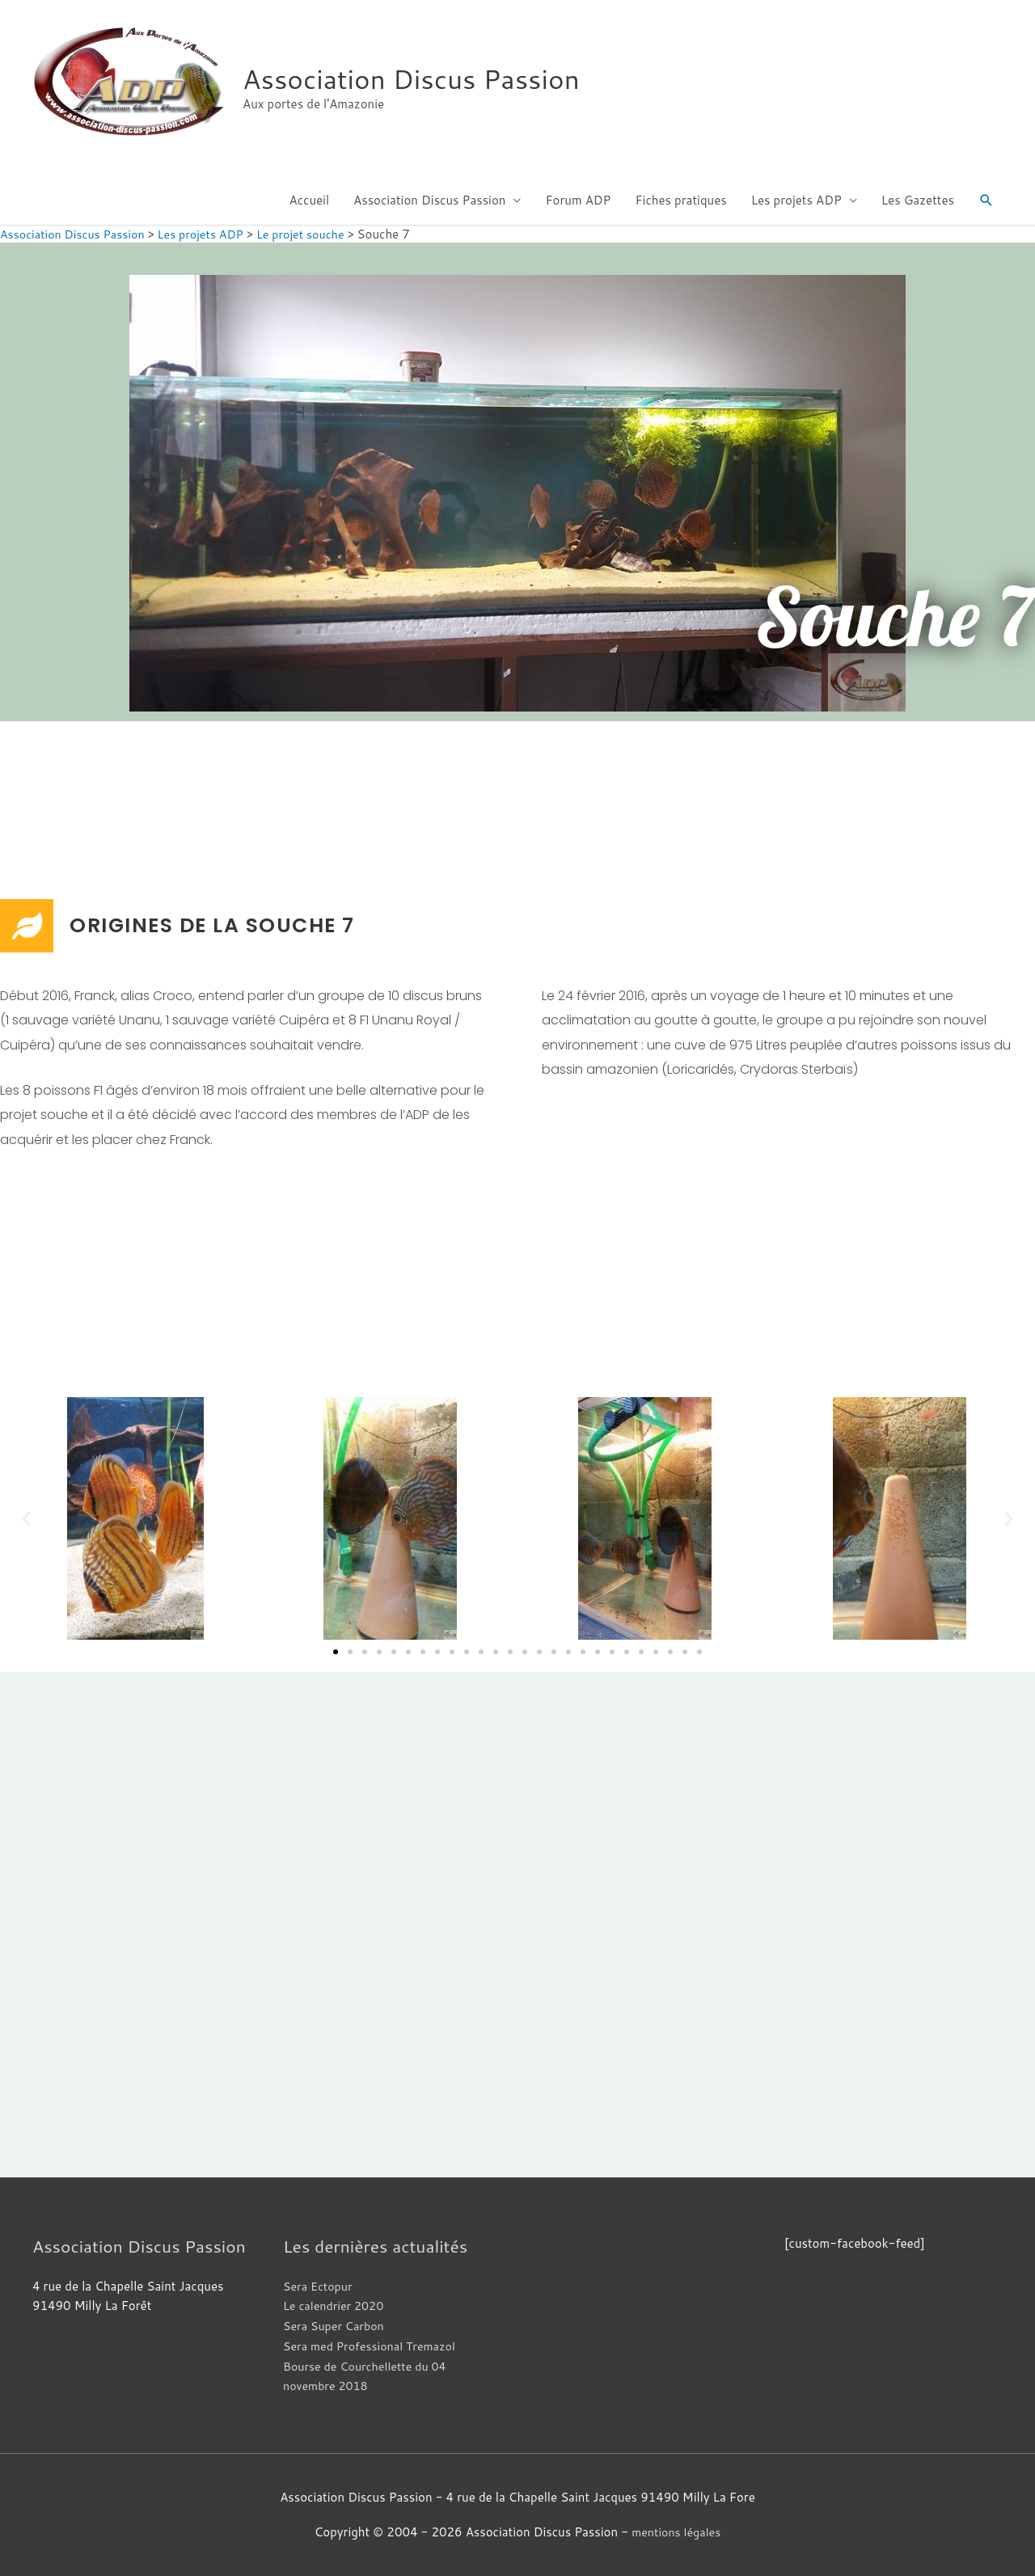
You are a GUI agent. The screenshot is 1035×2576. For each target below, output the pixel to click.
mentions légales (676, 2531)
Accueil (309, 200)
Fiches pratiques (680, 200)
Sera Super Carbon (336, 2325)
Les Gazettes (917, 200)
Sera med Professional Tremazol (374, 2345)
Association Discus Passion (420, 79)
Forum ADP (577, 200)
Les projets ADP (796, 200)
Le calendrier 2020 (336, 2305)
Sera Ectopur (319, 2286)
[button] (986, 200)
